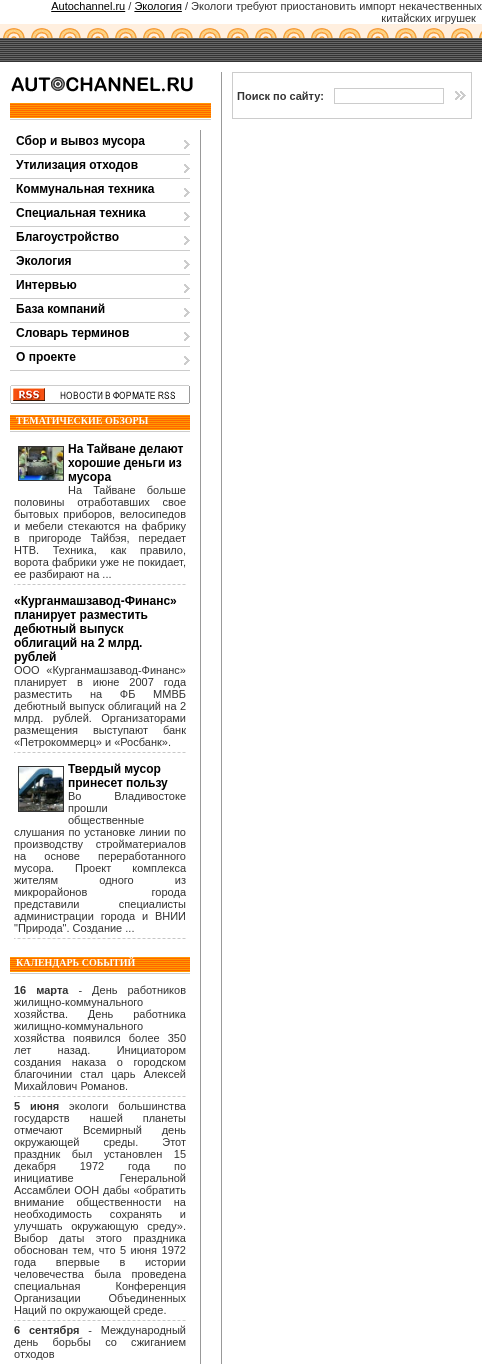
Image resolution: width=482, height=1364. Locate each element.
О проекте (46, 357)
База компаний (60, 309)
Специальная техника (81, 213)
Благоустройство (67, 237)
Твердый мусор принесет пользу (118, 776)
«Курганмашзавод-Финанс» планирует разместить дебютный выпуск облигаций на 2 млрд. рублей (95, 629)
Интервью (46, 285)
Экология (158, 6)
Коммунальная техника (85, 189)
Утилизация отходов (77, 165)
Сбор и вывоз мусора (80, 141)
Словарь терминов (72, 333)
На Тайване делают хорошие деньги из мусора (125, 463)
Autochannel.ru (88, 6)
